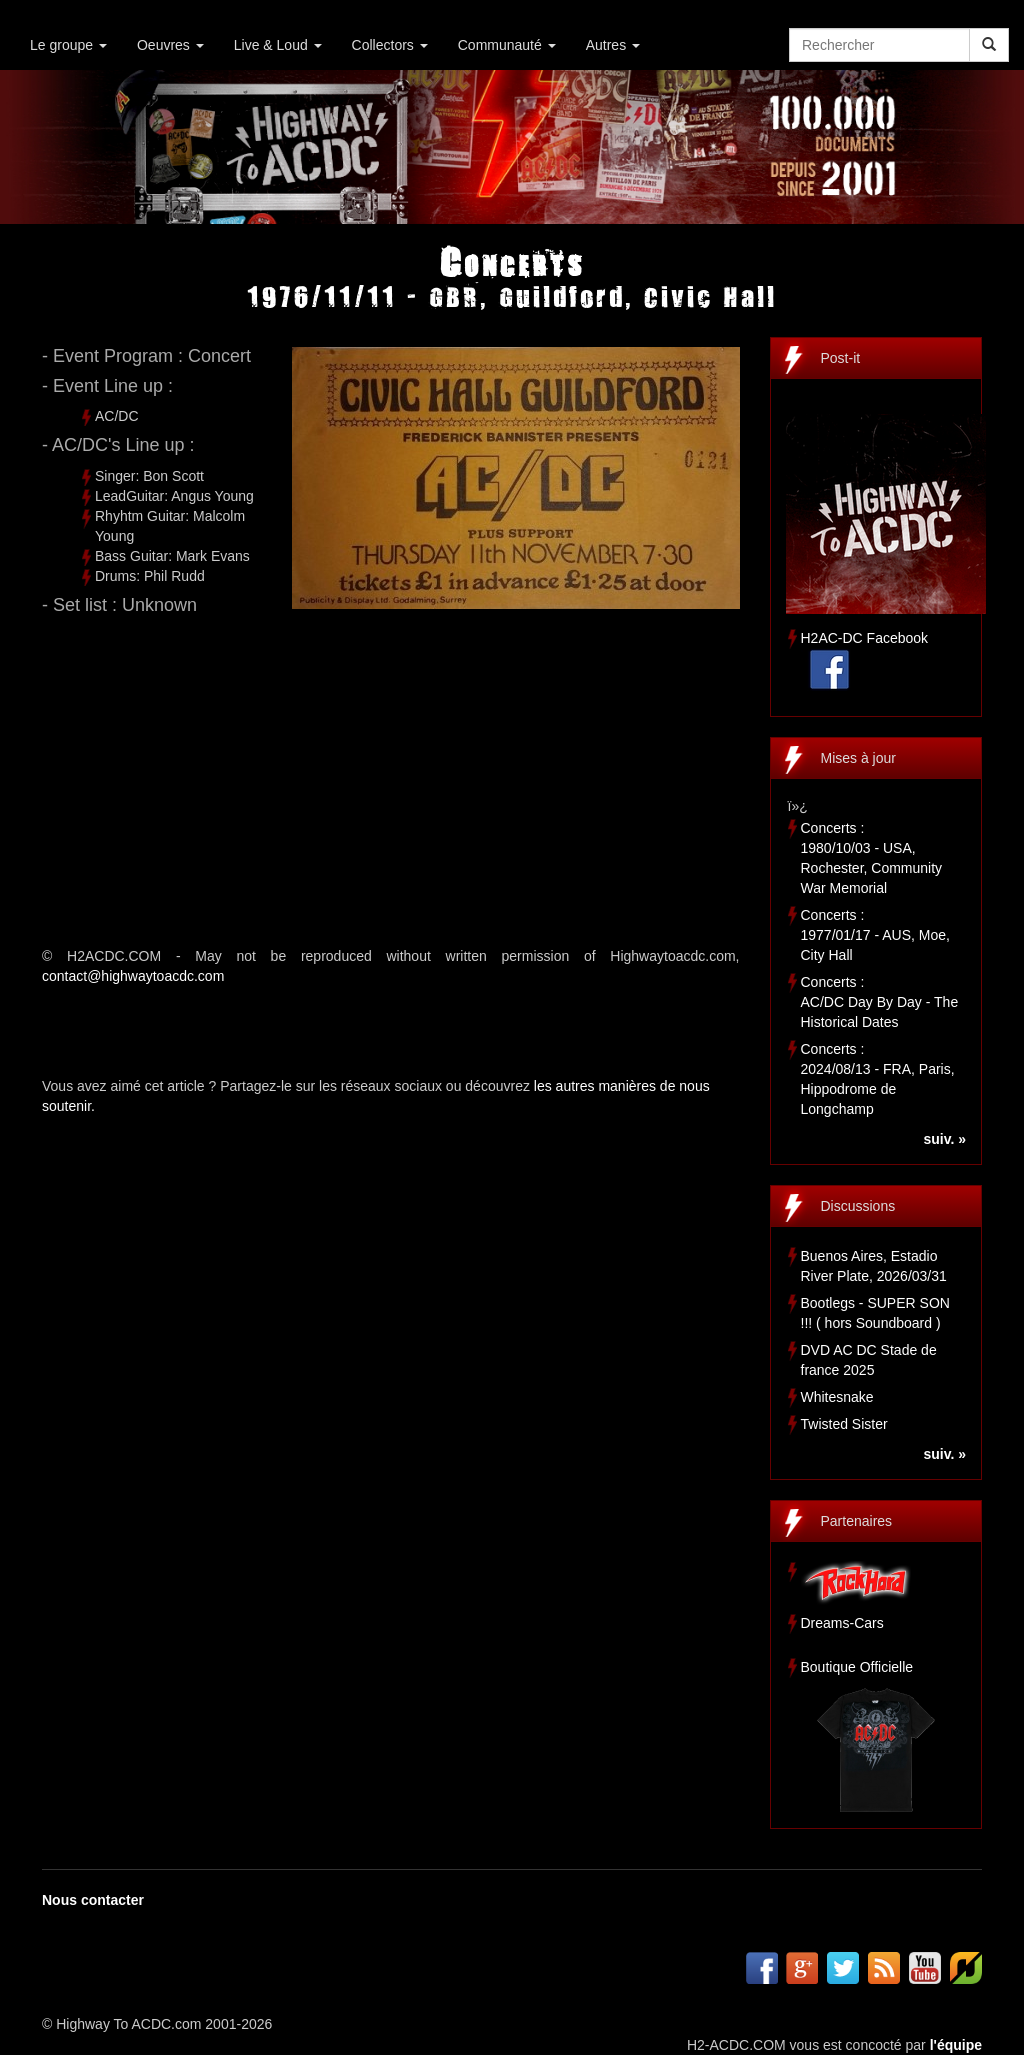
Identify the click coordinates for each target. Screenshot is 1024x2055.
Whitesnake (837, 1397)
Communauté (507, 45)
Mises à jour (858, 758)
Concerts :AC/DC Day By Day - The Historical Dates (880, 1002)
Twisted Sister (844, 1424)
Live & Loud (278, 45)
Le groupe (68, 45)
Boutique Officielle (857, 1667)
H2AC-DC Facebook (865, 638)
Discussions (858, 1206)
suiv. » (944, 1139)
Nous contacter (93, 1900)
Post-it (841, 358)
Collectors (390, 45)
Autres (613, 45)
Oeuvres (170, 45)
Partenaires (857, 1521)
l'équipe (956, 2045)
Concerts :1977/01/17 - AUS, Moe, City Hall (875, 935)
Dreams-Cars (842, 1623)
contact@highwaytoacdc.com (133, 976)
